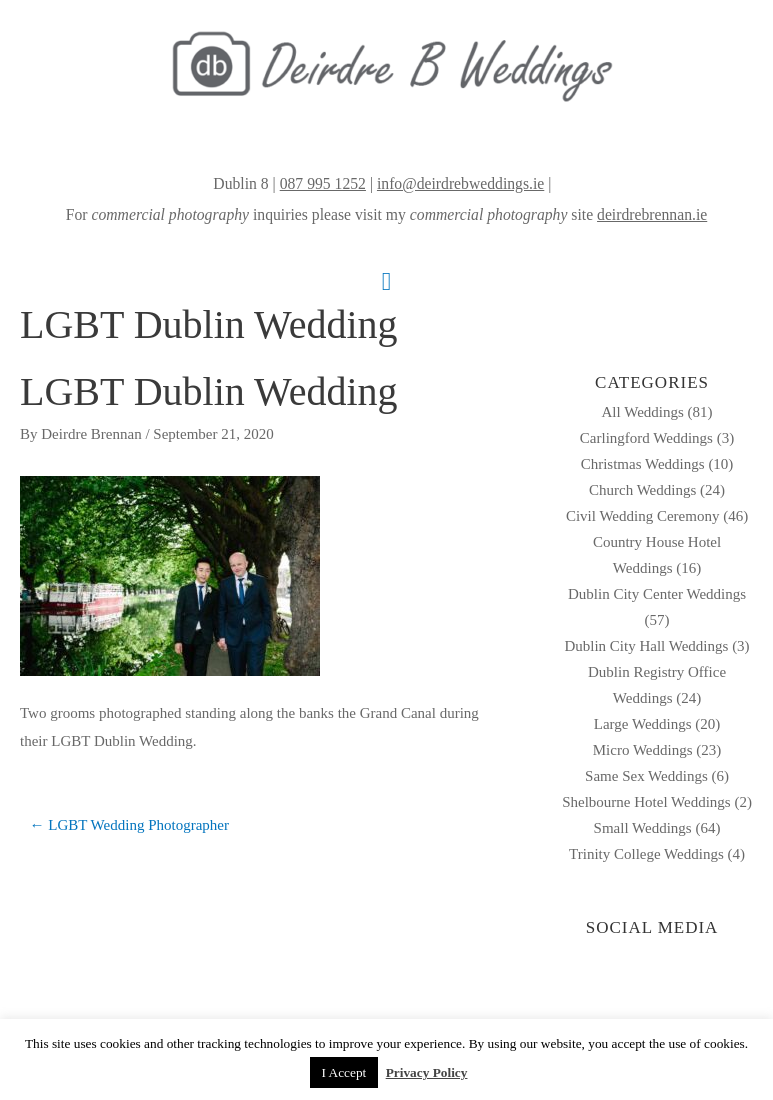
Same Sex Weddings (646, 776)
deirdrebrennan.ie (652, 214)
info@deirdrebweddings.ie (460, 183)
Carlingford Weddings (646, 438)
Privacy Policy (427, 1072)
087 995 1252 (323, 183)
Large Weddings (643, 724)
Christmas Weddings (643, 464)
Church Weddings (642, 490)
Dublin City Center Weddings (657, 594)
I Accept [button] (344, 1072)
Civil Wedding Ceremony (643, 516)
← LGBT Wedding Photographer (129, 825)
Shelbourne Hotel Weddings (646, 802)
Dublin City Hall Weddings (646, 646)
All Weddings (643, 412)
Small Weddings (643, 828)
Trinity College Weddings (646, 854)
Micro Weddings (643, 750)
